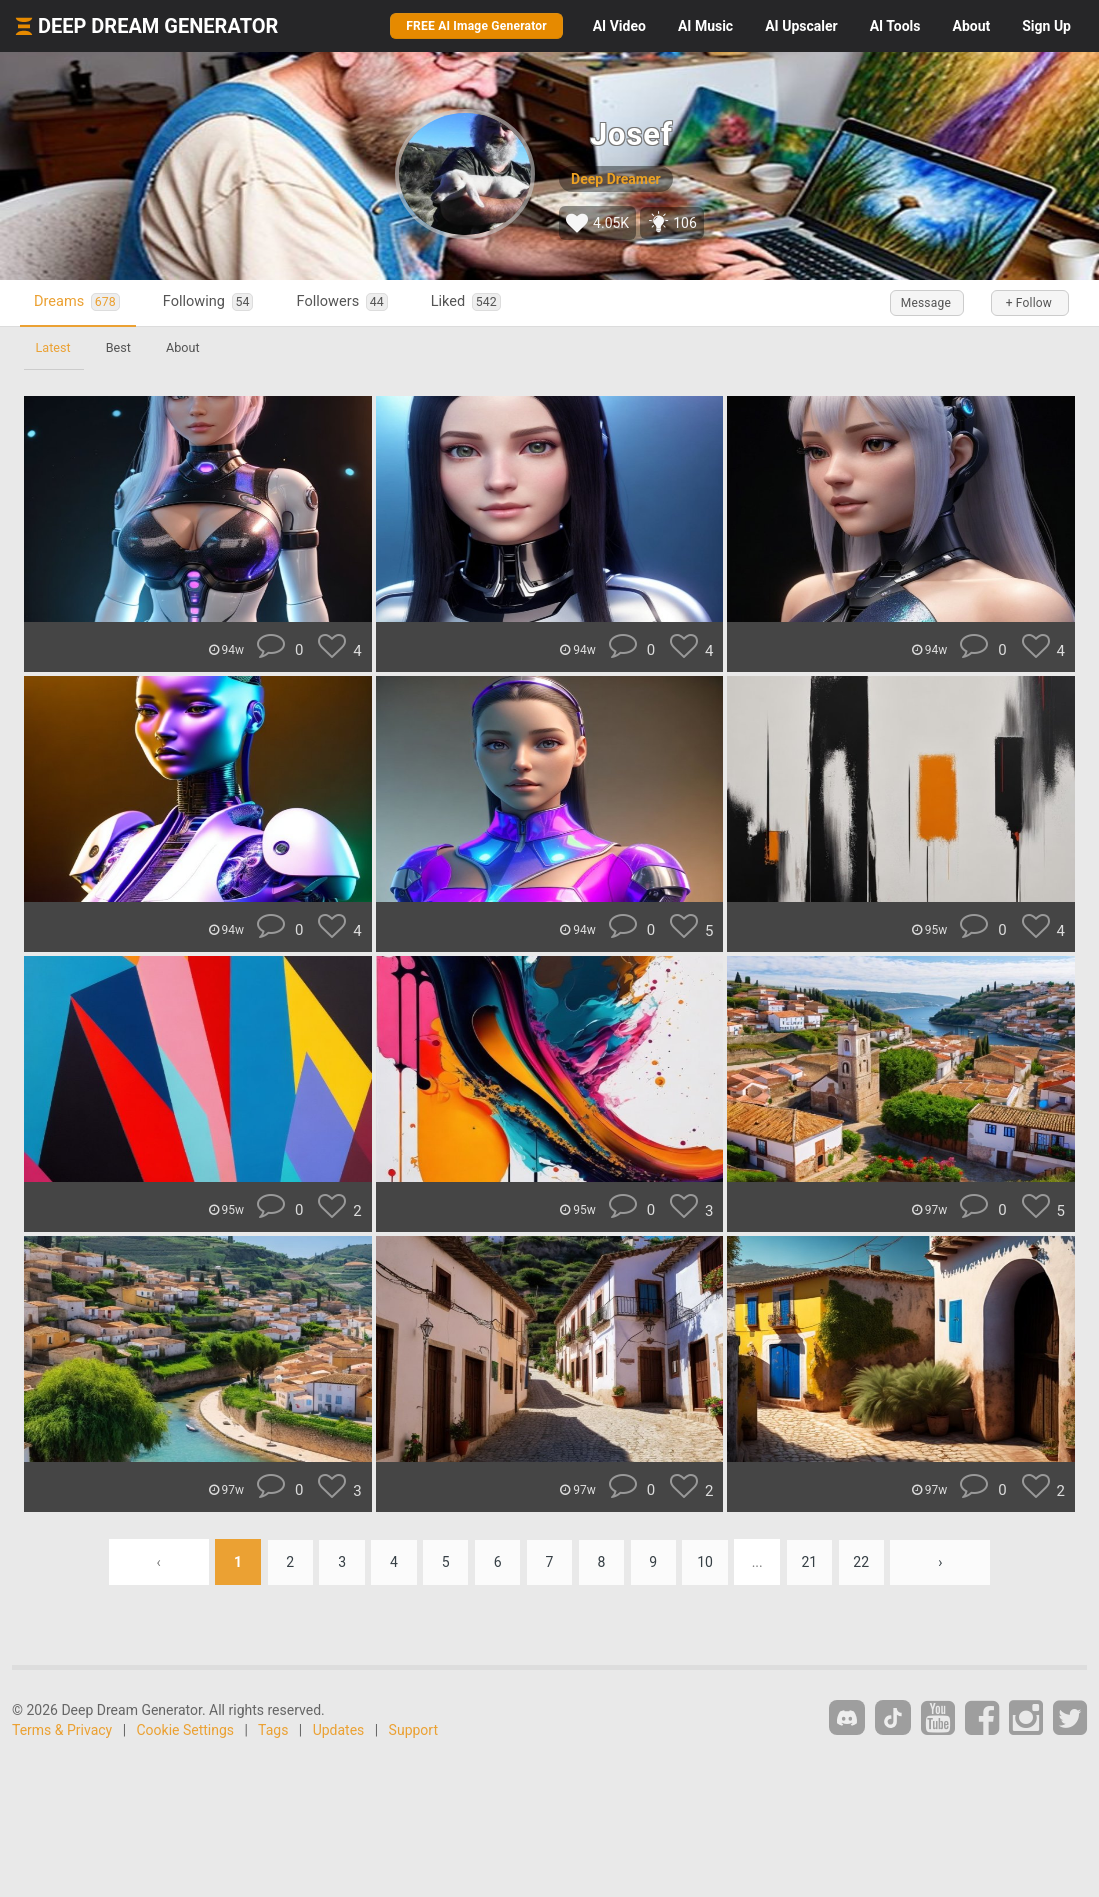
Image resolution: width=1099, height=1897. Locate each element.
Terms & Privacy (62, 1730)
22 (865, 1562)
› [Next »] (944, 1562)
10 (707, 1562)
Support (413, 1730)
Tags (273, 1730)
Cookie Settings (186, 1730)
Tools (895, 26)
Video (619, 26)
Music (705, 26)
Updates (339, 1730)
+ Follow (1027, 303)
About (971, 26)
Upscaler (801, 26)
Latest (53, 347)
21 (812, 1562)
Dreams (78, 302)
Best (119, 347)
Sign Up (1046, 26)
